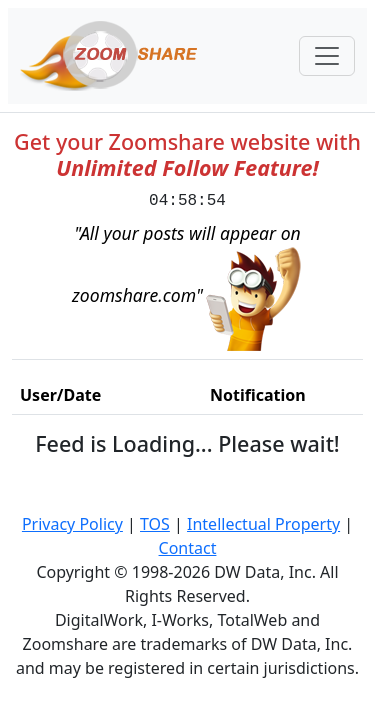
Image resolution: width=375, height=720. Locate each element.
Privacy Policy (72, 524)
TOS (155, 524)
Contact (188, 548)
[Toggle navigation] (327, 56)
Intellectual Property (263, 524)
